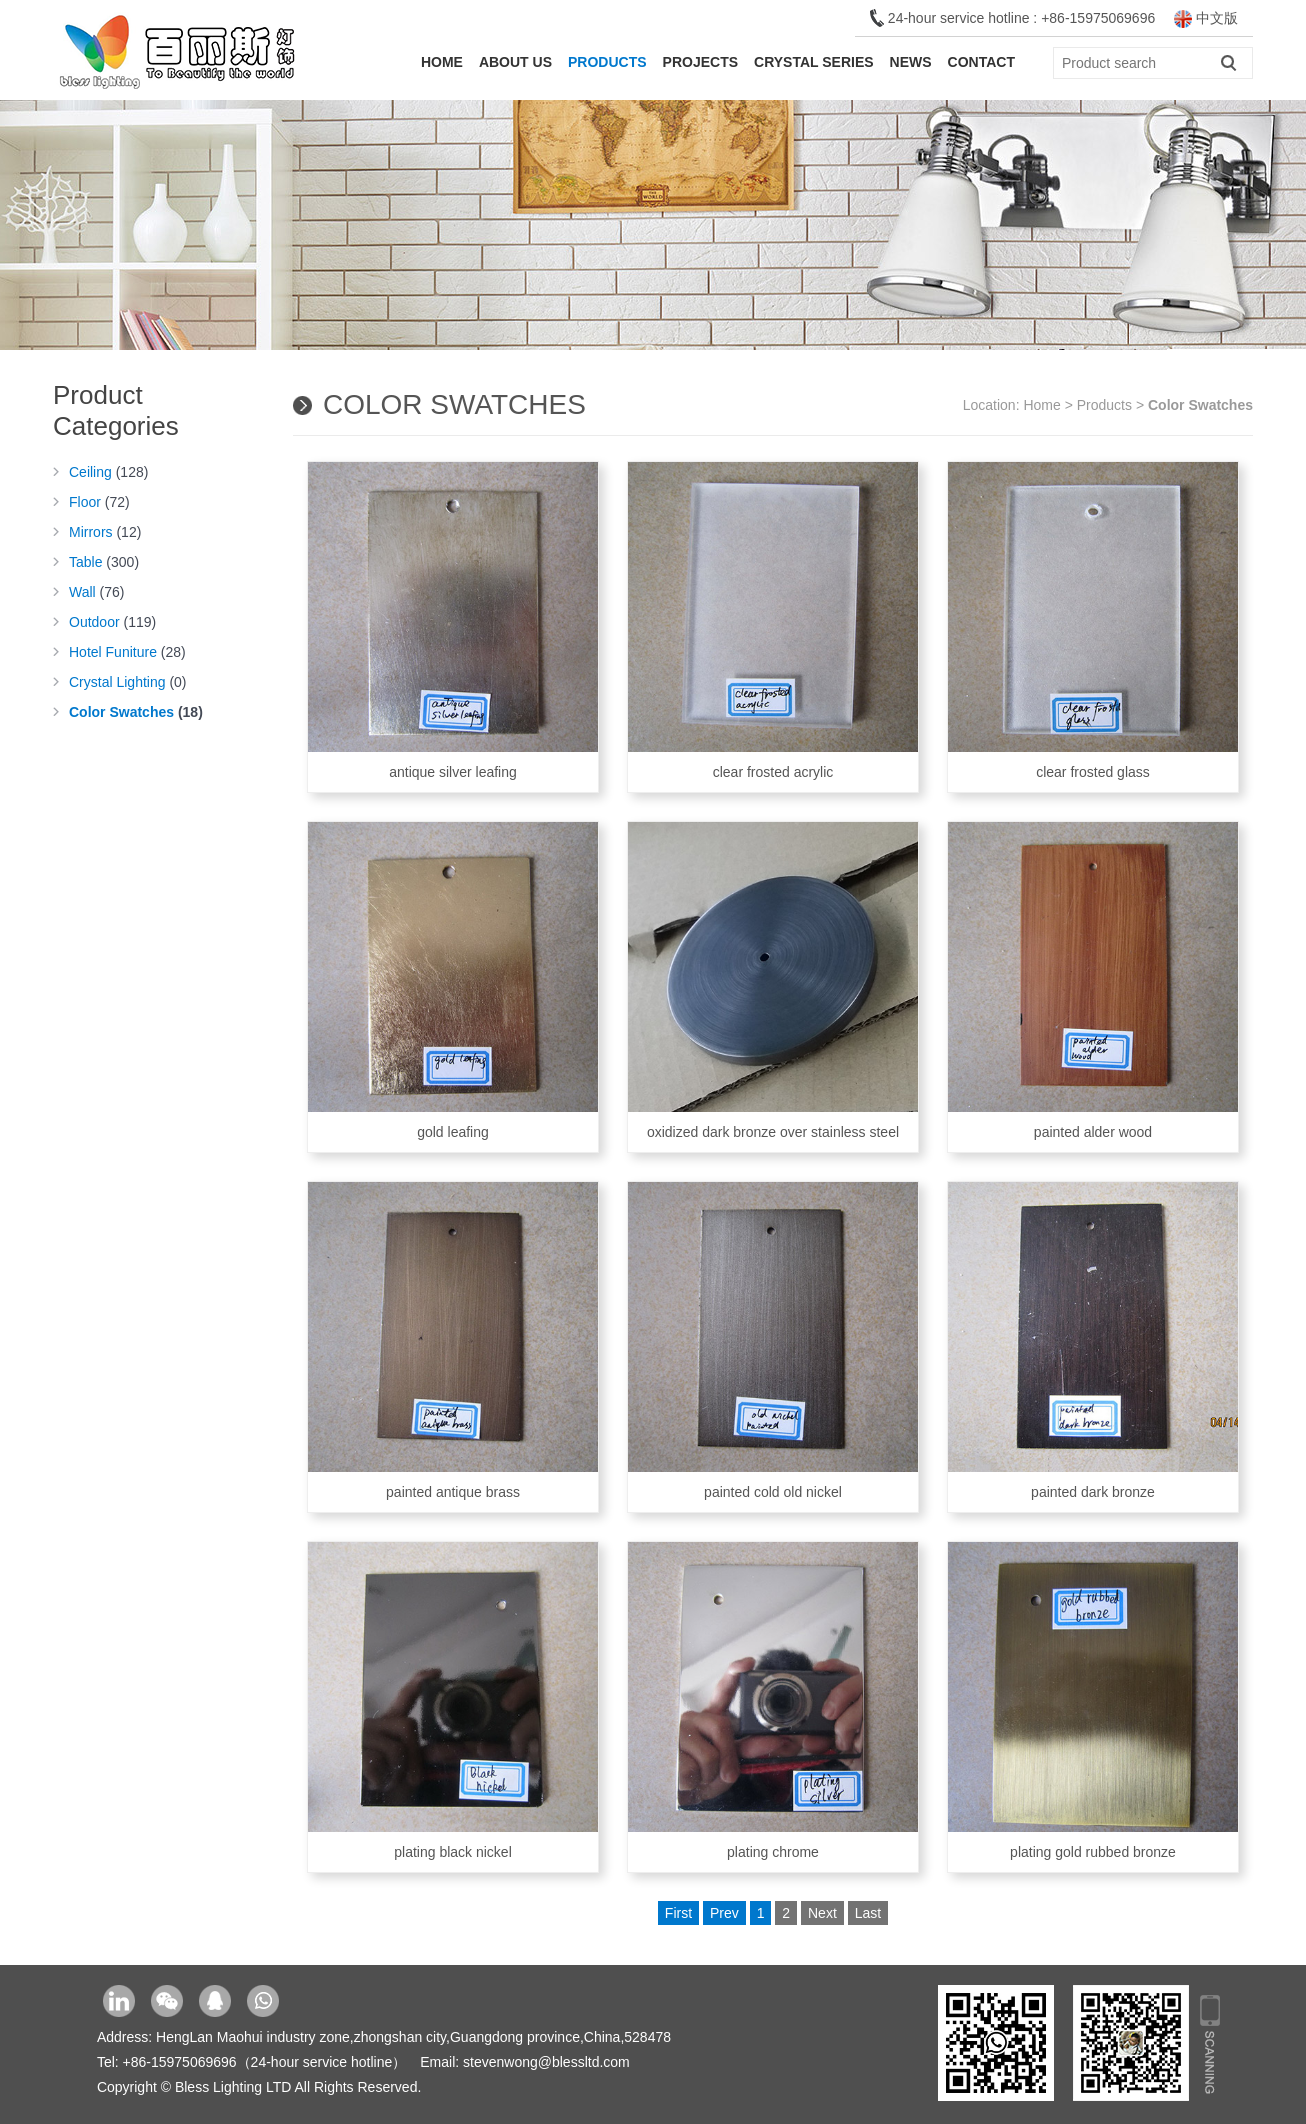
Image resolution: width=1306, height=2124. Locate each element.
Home (442, 62)
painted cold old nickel (773, 1341)
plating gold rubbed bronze (1093, 1701)
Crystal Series (814, 62)
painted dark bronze (1093, 1341)
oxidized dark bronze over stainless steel (773, 981)
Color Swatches (136, 712)
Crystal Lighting (128, 682)
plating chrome (773, 1701)
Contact (981, 62)
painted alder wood (1093, 981)
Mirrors (105, 532)
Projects (700, 62)
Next (822, 1913)
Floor (99, 502)
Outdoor (112, 622)
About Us (515, 62)
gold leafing (453, 981)
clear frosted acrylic (773, 621)
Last (868, 1913)
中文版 (1206, 18)
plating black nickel (453, 1701)
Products (607, 62)
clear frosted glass (1093, 621)
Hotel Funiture (127, 652)
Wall (97, 592)
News (911, 62)
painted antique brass (453, 1341)
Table (104, 562)
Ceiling (108, 472)
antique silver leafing (453, 621)
